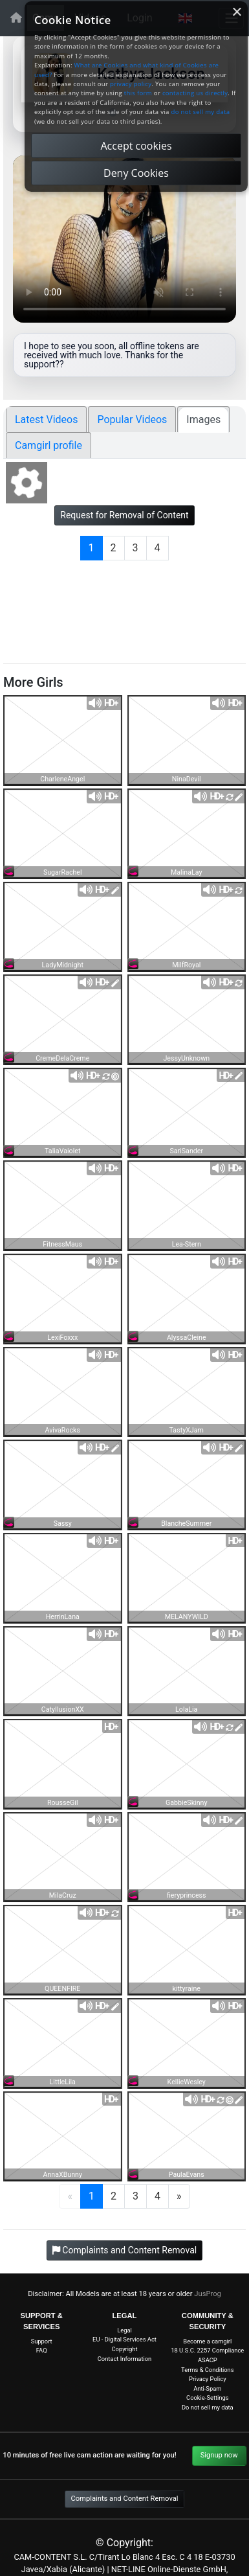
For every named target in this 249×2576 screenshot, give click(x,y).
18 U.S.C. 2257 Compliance (207, 2350)
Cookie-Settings (207, 2397)
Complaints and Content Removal (124, 2498)
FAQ (41, 2350)
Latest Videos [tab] (46, 419)
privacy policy (130, 84)
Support (41, 2341)
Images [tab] (203, 419)
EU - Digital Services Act (124, 2339)
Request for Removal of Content (124, 515)
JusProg (207, 2294)
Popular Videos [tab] (132, 419)
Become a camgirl (207, 2341)
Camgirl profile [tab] (48, 445)
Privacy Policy (207, 2378)
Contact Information (125, 2358)
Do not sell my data (207, 2407)
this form (138, 93)
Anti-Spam (207, 2388)
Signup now (219, 2455)
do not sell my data (200, 112)
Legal (124, 2330)
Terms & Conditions (207, 2369)
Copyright (125, 2348)
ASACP (207, 2359)
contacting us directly (195, 93)
